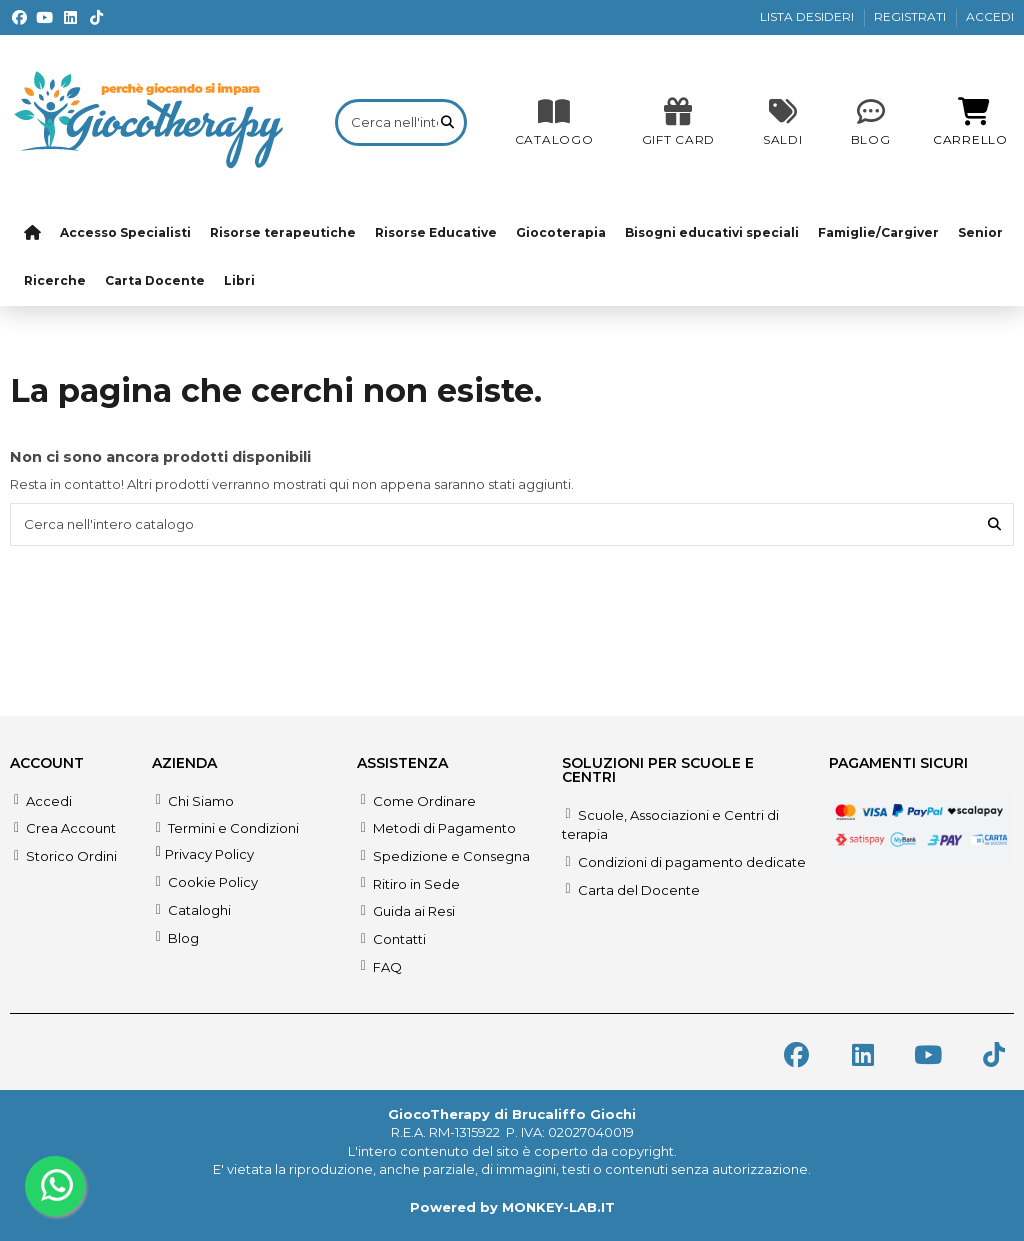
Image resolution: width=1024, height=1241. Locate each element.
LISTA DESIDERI (808, 16)
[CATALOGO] (554, 122)
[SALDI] (678, 122)
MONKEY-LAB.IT (558, 1207)
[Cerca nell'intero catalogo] (447, 122)
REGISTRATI (911, 16)
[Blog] (871, 122)
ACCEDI (990, 16)
